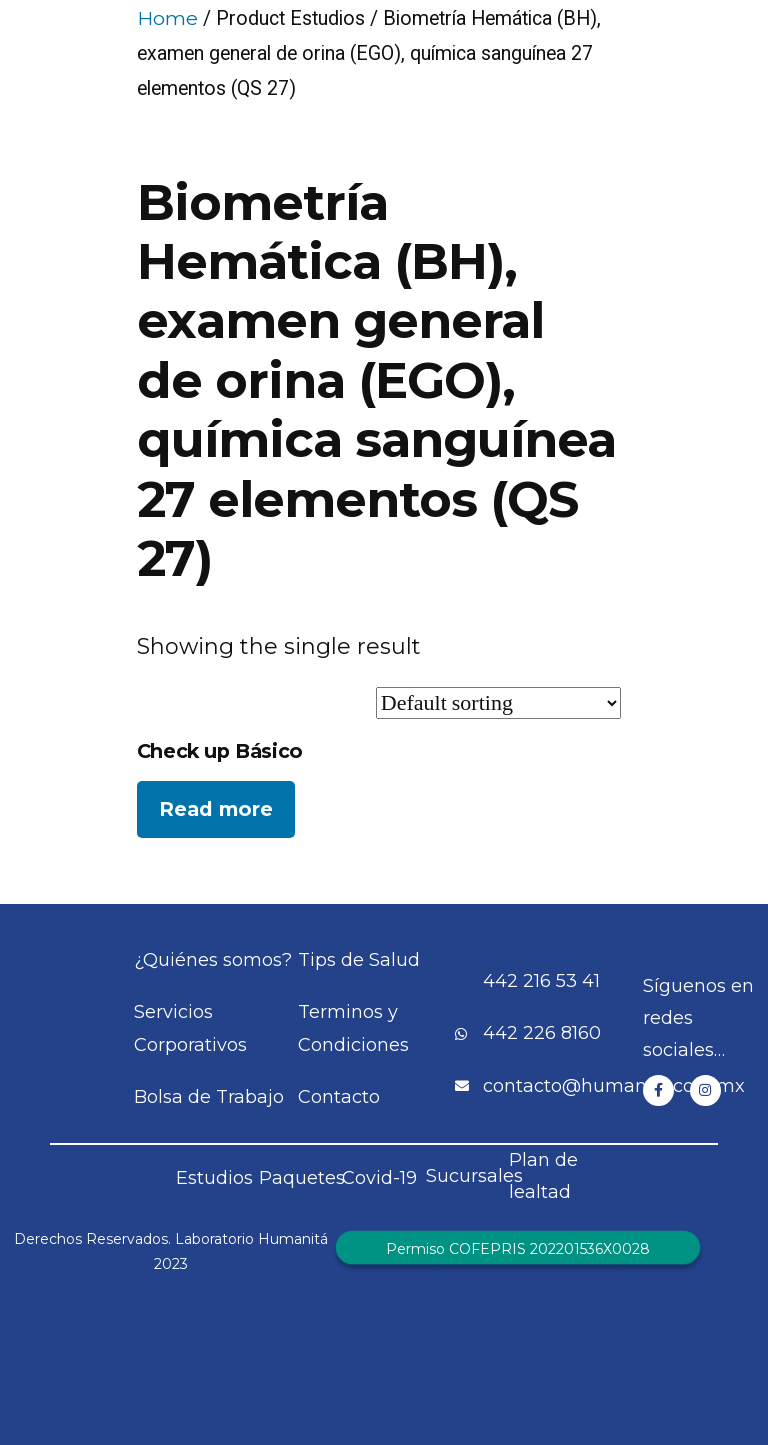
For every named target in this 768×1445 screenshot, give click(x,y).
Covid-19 (379, 1178)
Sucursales (474, 1176)
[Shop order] (498, 703)
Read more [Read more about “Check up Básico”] (216, 809)
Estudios (214, 1178)
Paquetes (302, 1178)
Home (167, 18)
